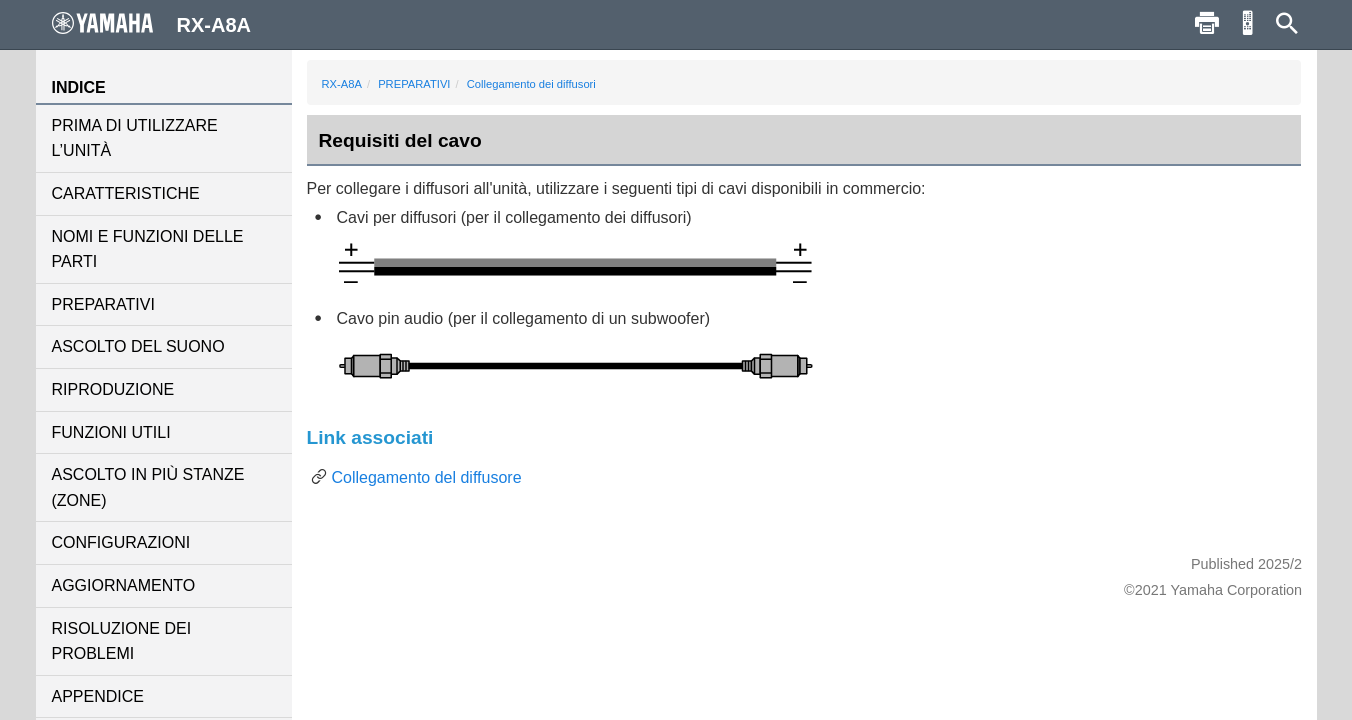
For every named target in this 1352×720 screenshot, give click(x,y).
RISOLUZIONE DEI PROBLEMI (122, 641)
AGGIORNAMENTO (124, 585)
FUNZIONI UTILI (111, 432)
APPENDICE (98, 696)
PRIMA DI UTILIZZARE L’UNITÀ (135, 138)
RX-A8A (342, 84)
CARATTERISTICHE (126, 193)
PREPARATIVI (103, 304)
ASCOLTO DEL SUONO (138, 346)
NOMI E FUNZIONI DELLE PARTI (148, 249)
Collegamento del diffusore (427, 477)
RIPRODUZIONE (113, 389)
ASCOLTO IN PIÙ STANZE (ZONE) (148, 487)
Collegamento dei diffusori (531, 84)
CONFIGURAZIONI (121, 542)
